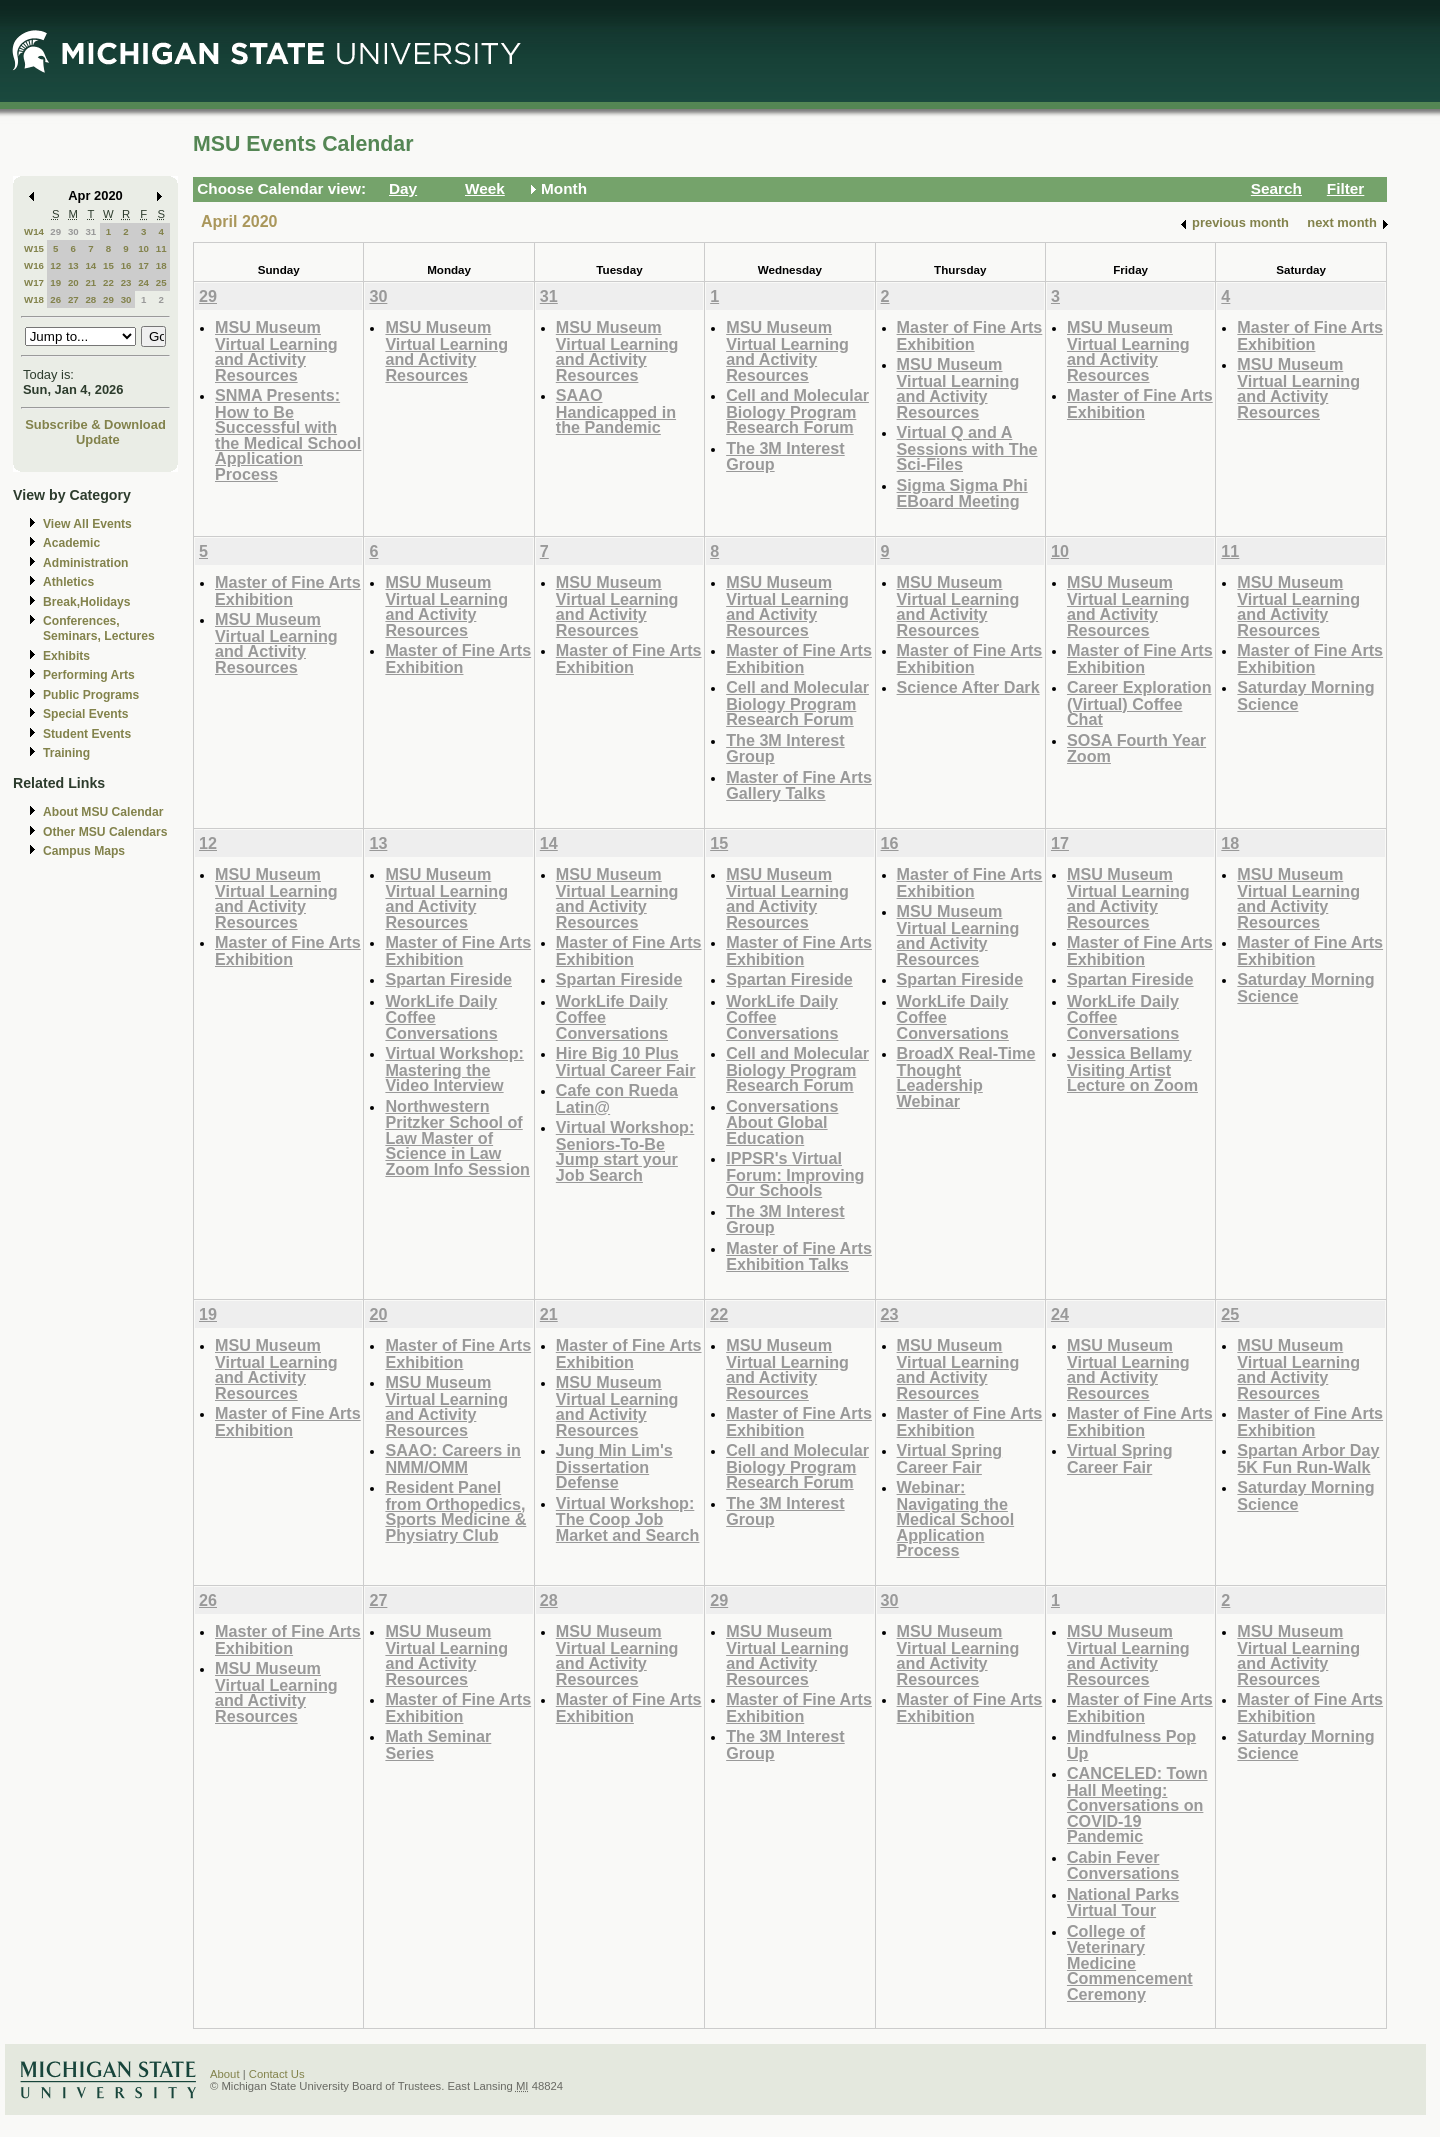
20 (73, 282)
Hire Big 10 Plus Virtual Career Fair (626, 1061)
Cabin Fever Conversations (1123, 1865)
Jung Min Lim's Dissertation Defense (614, 1466)
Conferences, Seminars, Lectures (99, 628)
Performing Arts (89, 675)
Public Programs (91, 695)
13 (73, 265)
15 (108, 265)
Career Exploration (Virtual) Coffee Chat (1139, 703)
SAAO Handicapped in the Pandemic (616, 411)
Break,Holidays (87, 602)
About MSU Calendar (103, 812)
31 (90, 231)
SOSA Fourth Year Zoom (1136, 748)
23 (126, 282)
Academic (71, 543)
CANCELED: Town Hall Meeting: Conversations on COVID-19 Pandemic (1137, 1804)
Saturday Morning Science (1305, 695)
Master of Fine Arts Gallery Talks (799, 785)
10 (143, 248)
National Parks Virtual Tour (1123, 1902)
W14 (34, 231)
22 (108, 282)
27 (73, 299)
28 (90, 299)
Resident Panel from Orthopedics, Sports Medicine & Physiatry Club (455, 1511)
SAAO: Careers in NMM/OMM (453, 1458)
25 (161, 282)
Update (98, 439)
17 (143, 265)
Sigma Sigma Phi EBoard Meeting (962, 493)
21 (90, 282)
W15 (34, 248)
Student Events (87, 734)
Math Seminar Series (438, 1744)
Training (66, 753)
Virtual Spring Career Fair (950, 1458)
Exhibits (66, 656)
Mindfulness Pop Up (1131, 1744)
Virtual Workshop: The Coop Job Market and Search (628, 1519)
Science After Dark (968, 687)
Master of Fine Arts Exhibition (970, 335)
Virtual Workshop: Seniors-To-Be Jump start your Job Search (625, 1151)
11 (161, 248)
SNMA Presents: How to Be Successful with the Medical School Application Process (288, 434)
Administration (85, 563)
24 (143, 282)
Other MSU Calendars (105, 832)
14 (90, 265)
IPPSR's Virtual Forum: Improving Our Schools (795, 1174)
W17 (34, 282)
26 (55, 299)
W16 (34, 265)
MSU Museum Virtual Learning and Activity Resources (276, 351)
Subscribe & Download (95, 424)
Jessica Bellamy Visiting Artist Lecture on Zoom (1132, 1069)
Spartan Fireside (448, 979)
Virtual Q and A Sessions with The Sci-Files (967, 448)
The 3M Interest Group (785, 456)
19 (55, 282)
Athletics (68, 582)
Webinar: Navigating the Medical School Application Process (956, 1518)
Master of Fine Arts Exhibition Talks (799, 1256)
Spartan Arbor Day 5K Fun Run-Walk (1308, 1458)
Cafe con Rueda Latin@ (617, 1098)
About (225, 2074)
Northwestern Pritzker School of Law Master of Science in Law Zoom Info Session (457, 1137)
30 (73, 231)
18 (161, 265)
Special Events (85, 714)
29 (55, 231)
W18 (34, 299)
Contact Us (277, 2074)
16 (126, 265)
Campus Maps (84, 851)
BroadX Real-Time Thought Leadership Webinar (966, 1077)
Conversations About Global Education (782, 1122)
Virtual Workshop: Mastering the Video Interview (454, 1069)
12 (55, 265)
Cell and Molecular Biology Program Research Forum (797, 411)
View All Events (87, 524)
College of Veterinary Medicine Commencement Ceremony (1130, 1962)
